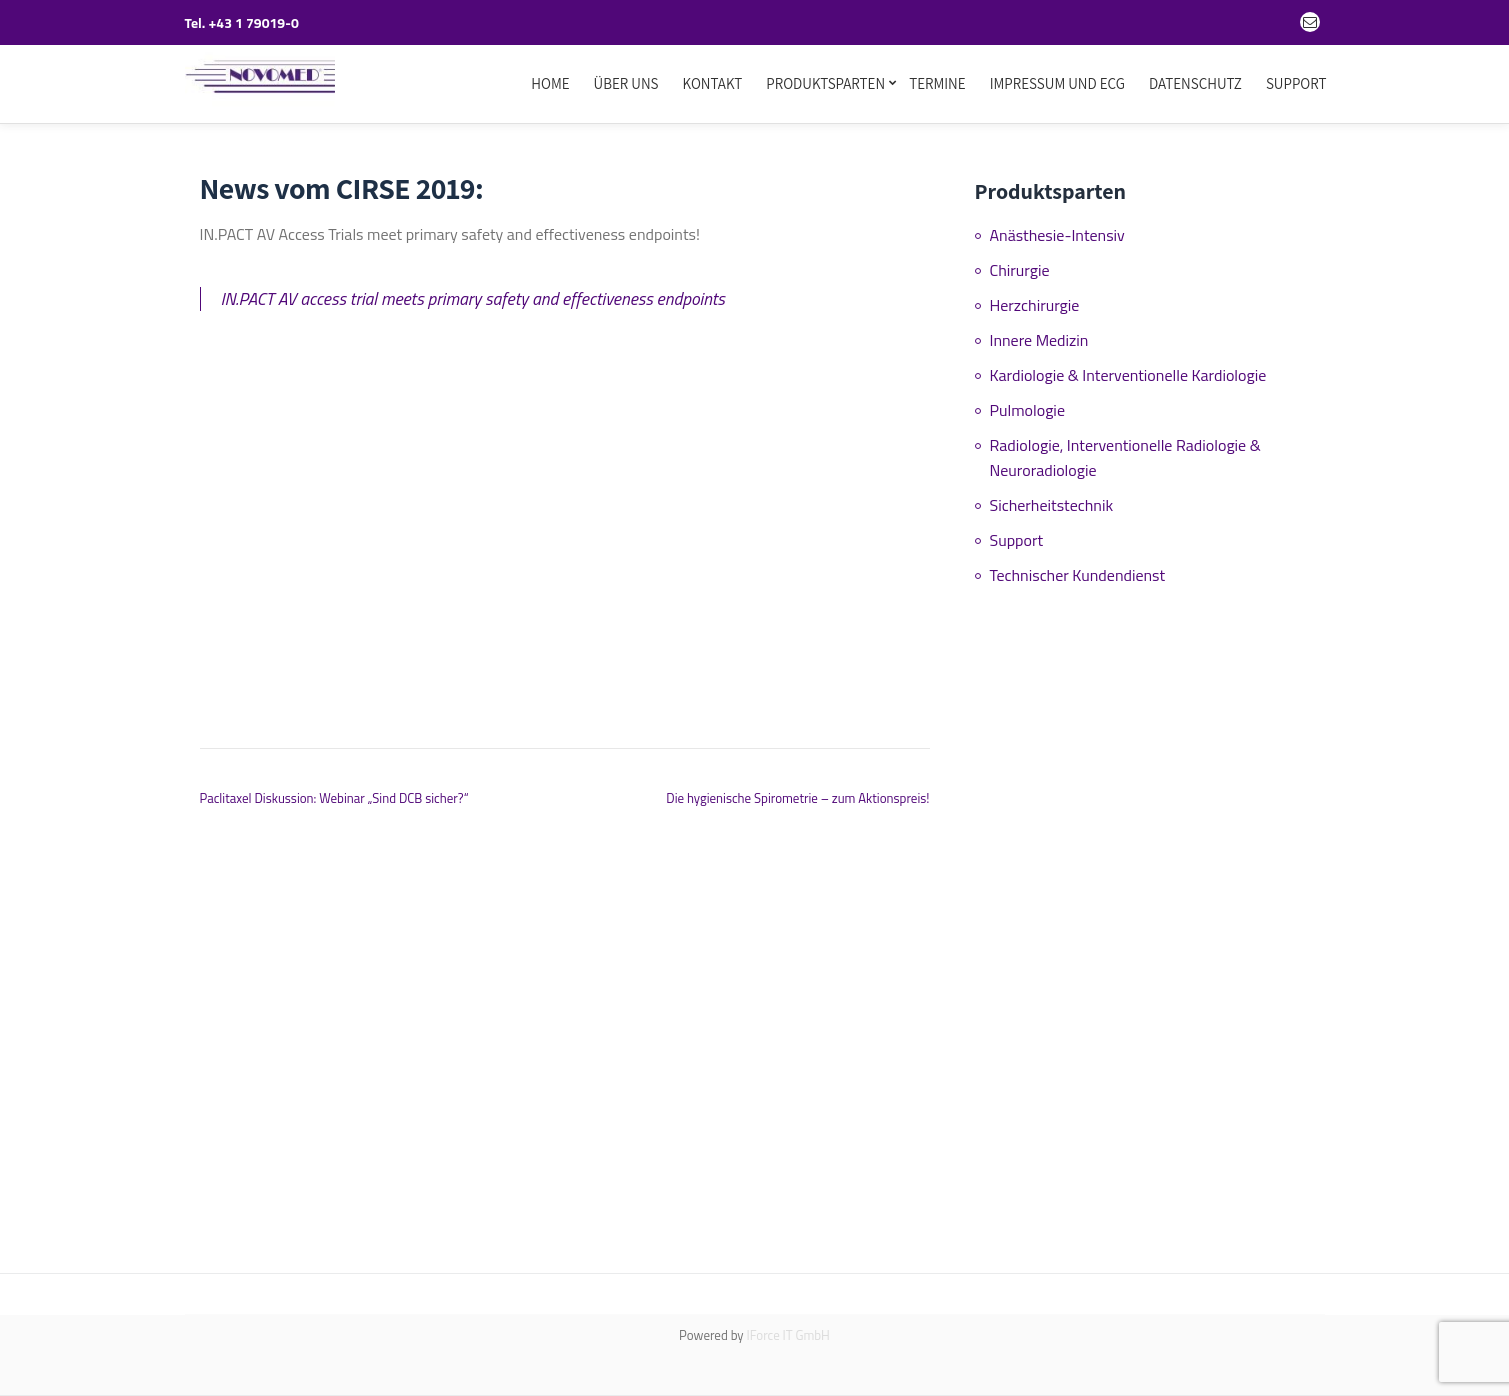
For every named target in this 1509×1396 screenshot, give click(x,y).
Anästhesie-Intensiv (1057, 235)
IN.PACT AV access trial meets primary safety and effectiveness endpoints (473, 298)
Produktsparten (825, 84)
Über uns (626, 84)
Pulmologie (1027, 410)
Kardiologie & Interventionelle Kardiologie (1128, 375)
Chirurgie (1020, 270)
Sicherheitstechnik (1052, 505)
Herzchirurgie (1035, 305)
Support (1296, 84)
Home (550, 84)
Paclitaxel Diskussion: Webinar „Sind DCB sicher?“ (334, 798)
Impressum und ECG (1057, 84)
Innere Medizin (1039, 340)
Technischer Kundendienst (1078, 575)
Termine (937, 84)
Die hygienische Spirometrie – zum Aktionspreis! (797, 798)
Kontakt (713, 84)
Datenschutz (1195, 84)
